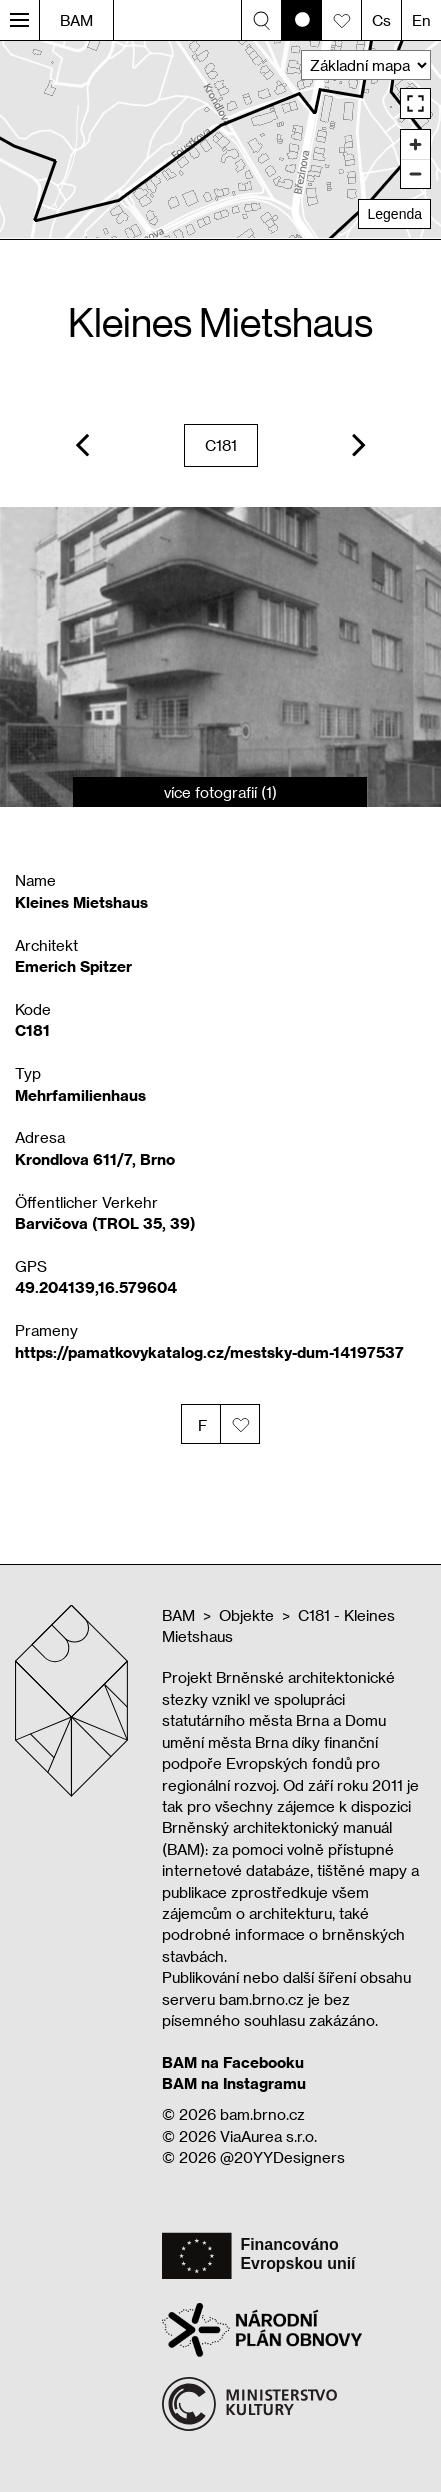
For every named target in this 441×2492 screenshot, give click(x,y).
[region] (220, 139)
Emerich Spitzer (73, 966)
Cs (381, 20)
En (421, 20)
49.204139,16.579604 (96, 1287)
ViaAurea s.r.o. (268, 2136)
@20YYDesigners (282, 2157)
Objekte (246, 1615)
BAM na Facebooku (233, 2062)
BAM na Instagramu (234, 2083)
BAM (76, 20)
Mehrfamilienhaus (80, 1095)
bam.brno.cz (262, 2114)
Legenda (394, 214)
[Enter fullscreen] (415, 103)
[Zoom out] (415, 173)
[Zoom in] (415, 144)
